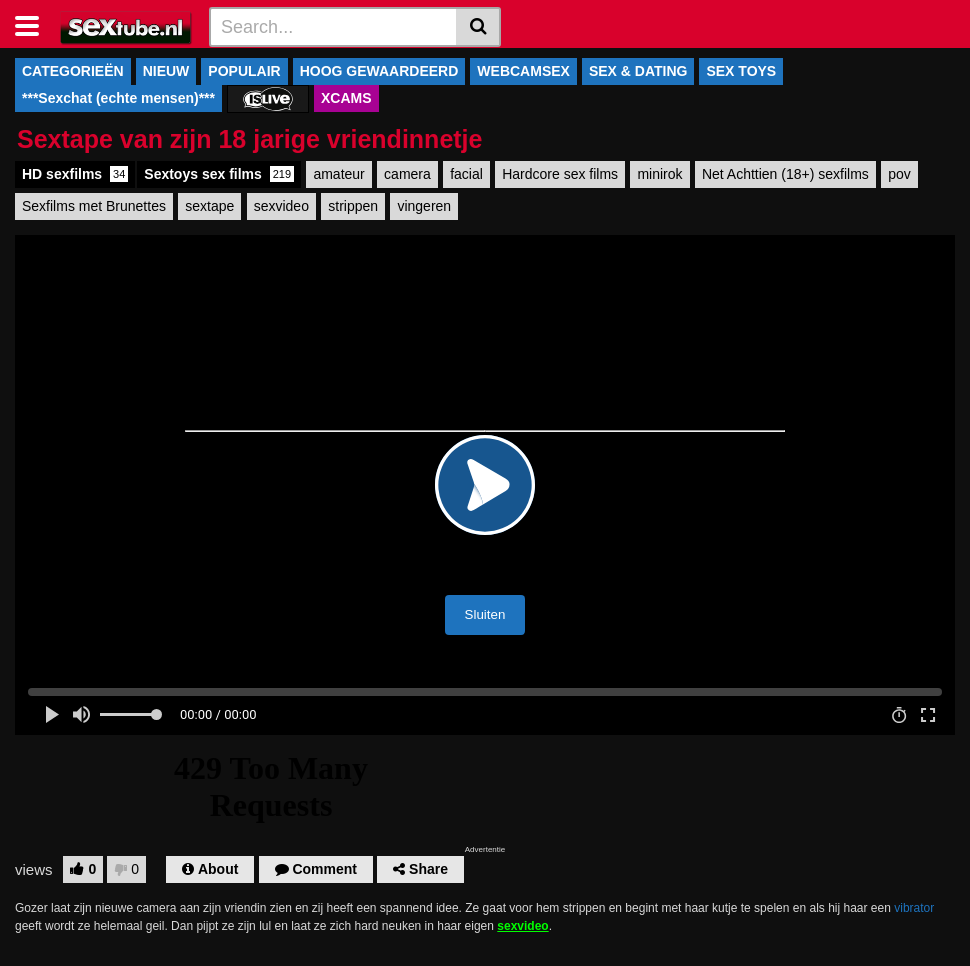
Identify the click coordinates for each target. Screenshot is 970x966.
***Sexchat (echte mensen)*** (118, 98)
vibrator (914, 908)
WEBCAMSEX (523, 71)
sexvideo (281, 206)
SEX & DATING (638, 71)
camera (407, 174)
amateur (338, 174)
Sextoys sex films (219, 174)
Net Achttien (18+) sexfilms (785, 174)
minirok (659, 174)
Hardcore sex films (560, 174)
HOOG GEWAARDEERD (379, 71)
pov (899, 174)
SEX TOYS (741, 71)
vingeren (424, 206)
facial (466, 174)
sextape (209, 206)
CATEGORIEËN (73, 71)
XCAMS (346, 98)
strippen (353, 206)
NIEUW (166, 71)
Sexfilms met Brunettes (94, 206)
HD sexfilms (75, 174)
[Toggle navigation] (34, 24)
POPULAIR (244, 71)
